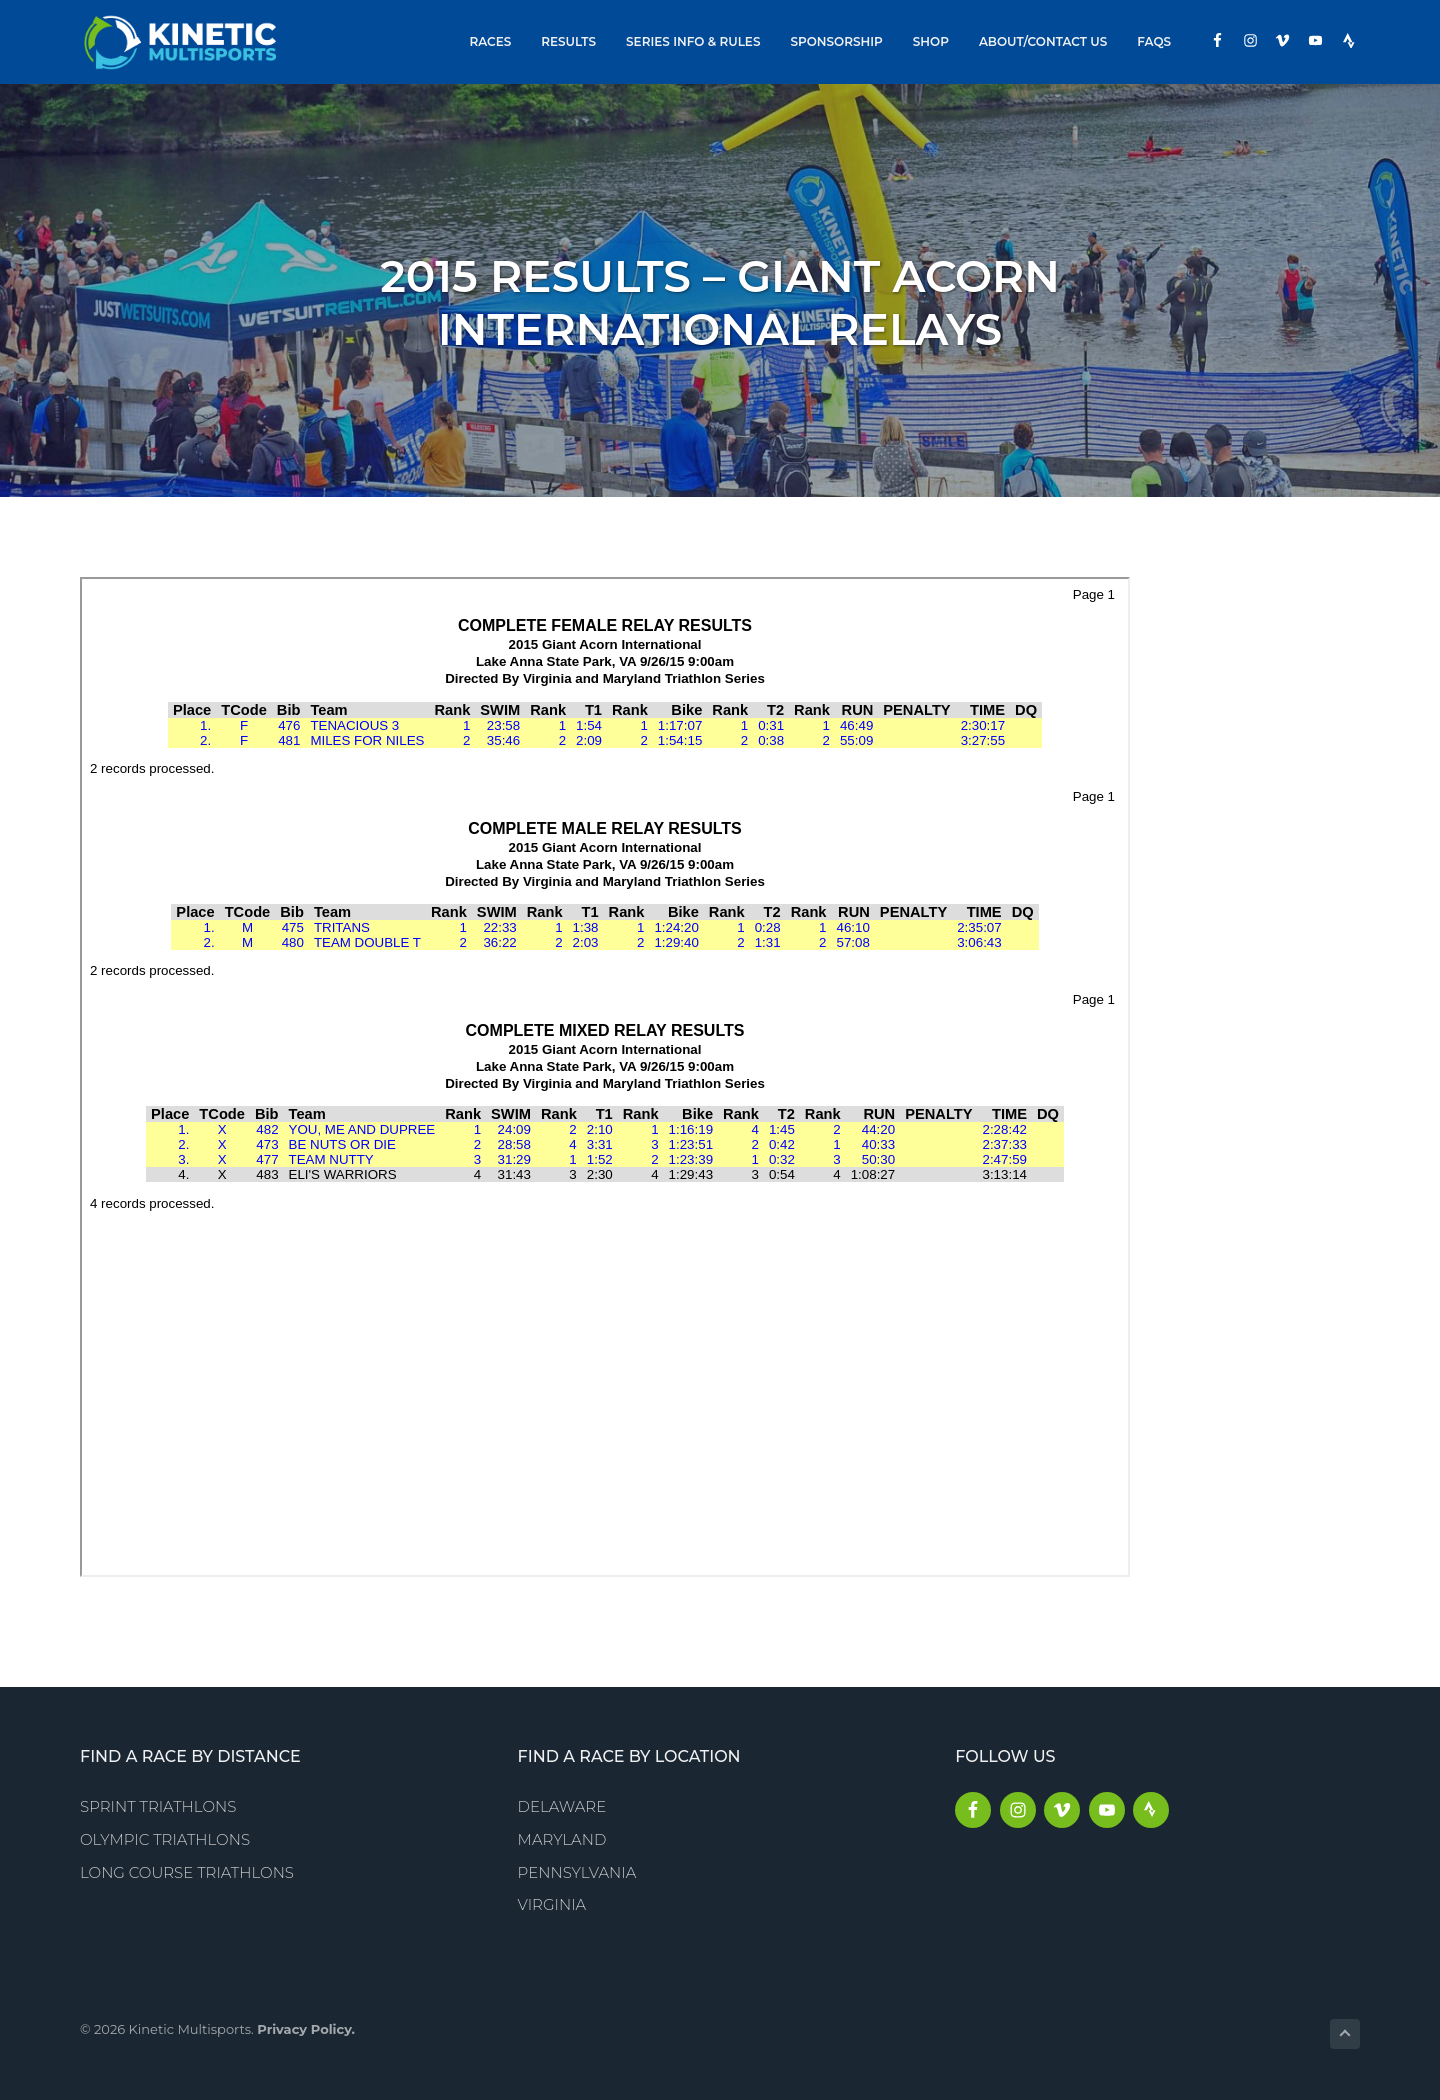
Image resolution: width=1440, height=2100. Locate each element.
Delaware (562, 1806)
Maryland (562, 1839)
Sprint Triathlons (158, 1806)
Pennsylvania (577, 1872)
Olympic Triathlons (165, 1839)
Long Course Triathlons (187, 1872)
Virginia (552, 1904)
